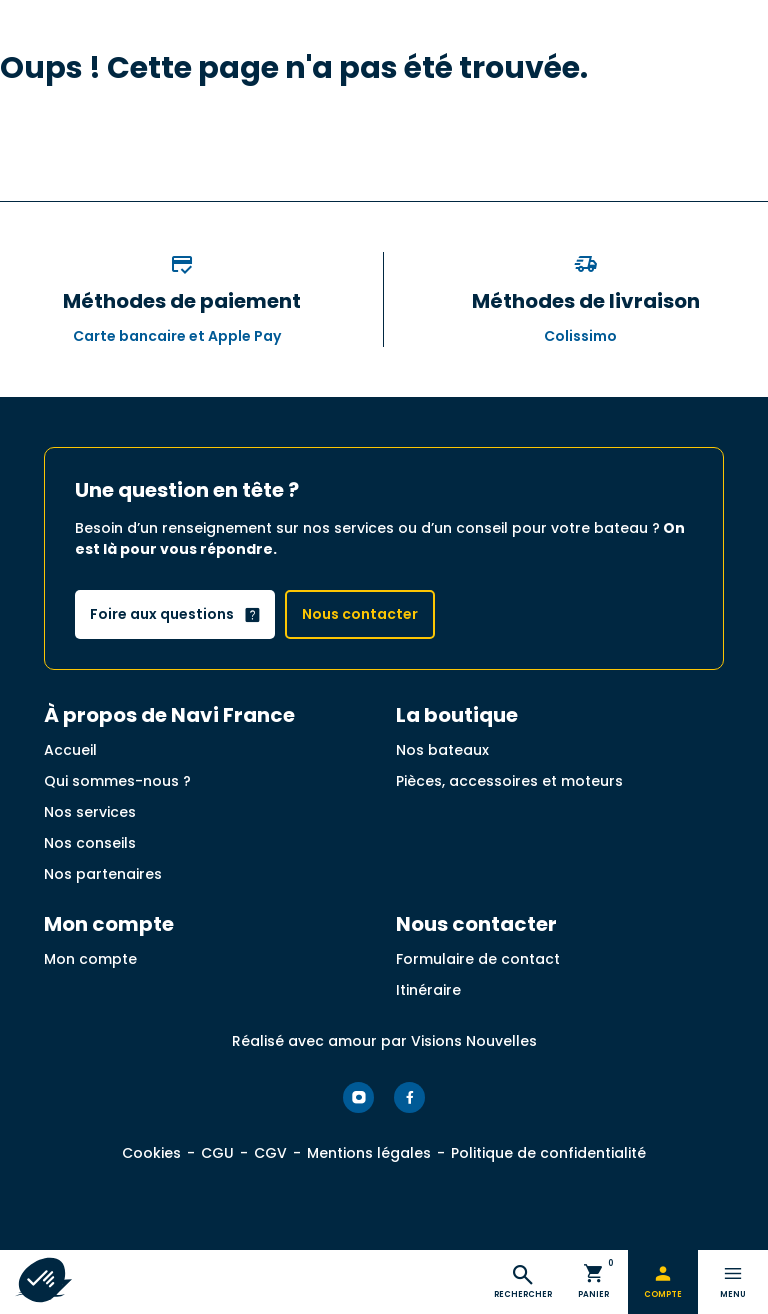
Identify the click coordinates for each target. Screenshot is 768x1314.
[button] (42, 1280)
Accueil (70, 750)
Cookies (151, 1153)
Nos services (90, 812)
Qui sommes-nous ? (117, 781)
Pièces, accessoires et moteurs (509, 781)
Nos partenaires (103, 874)
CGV (270, 1153)
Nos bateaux (442, 750)
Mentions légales (369, 1153)
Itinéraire (428, 990)
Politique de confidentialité (548, 1153)
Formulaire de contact (478, 959)
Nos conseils (90, 843)
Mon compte (90, 959)
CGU (217, 1153)
